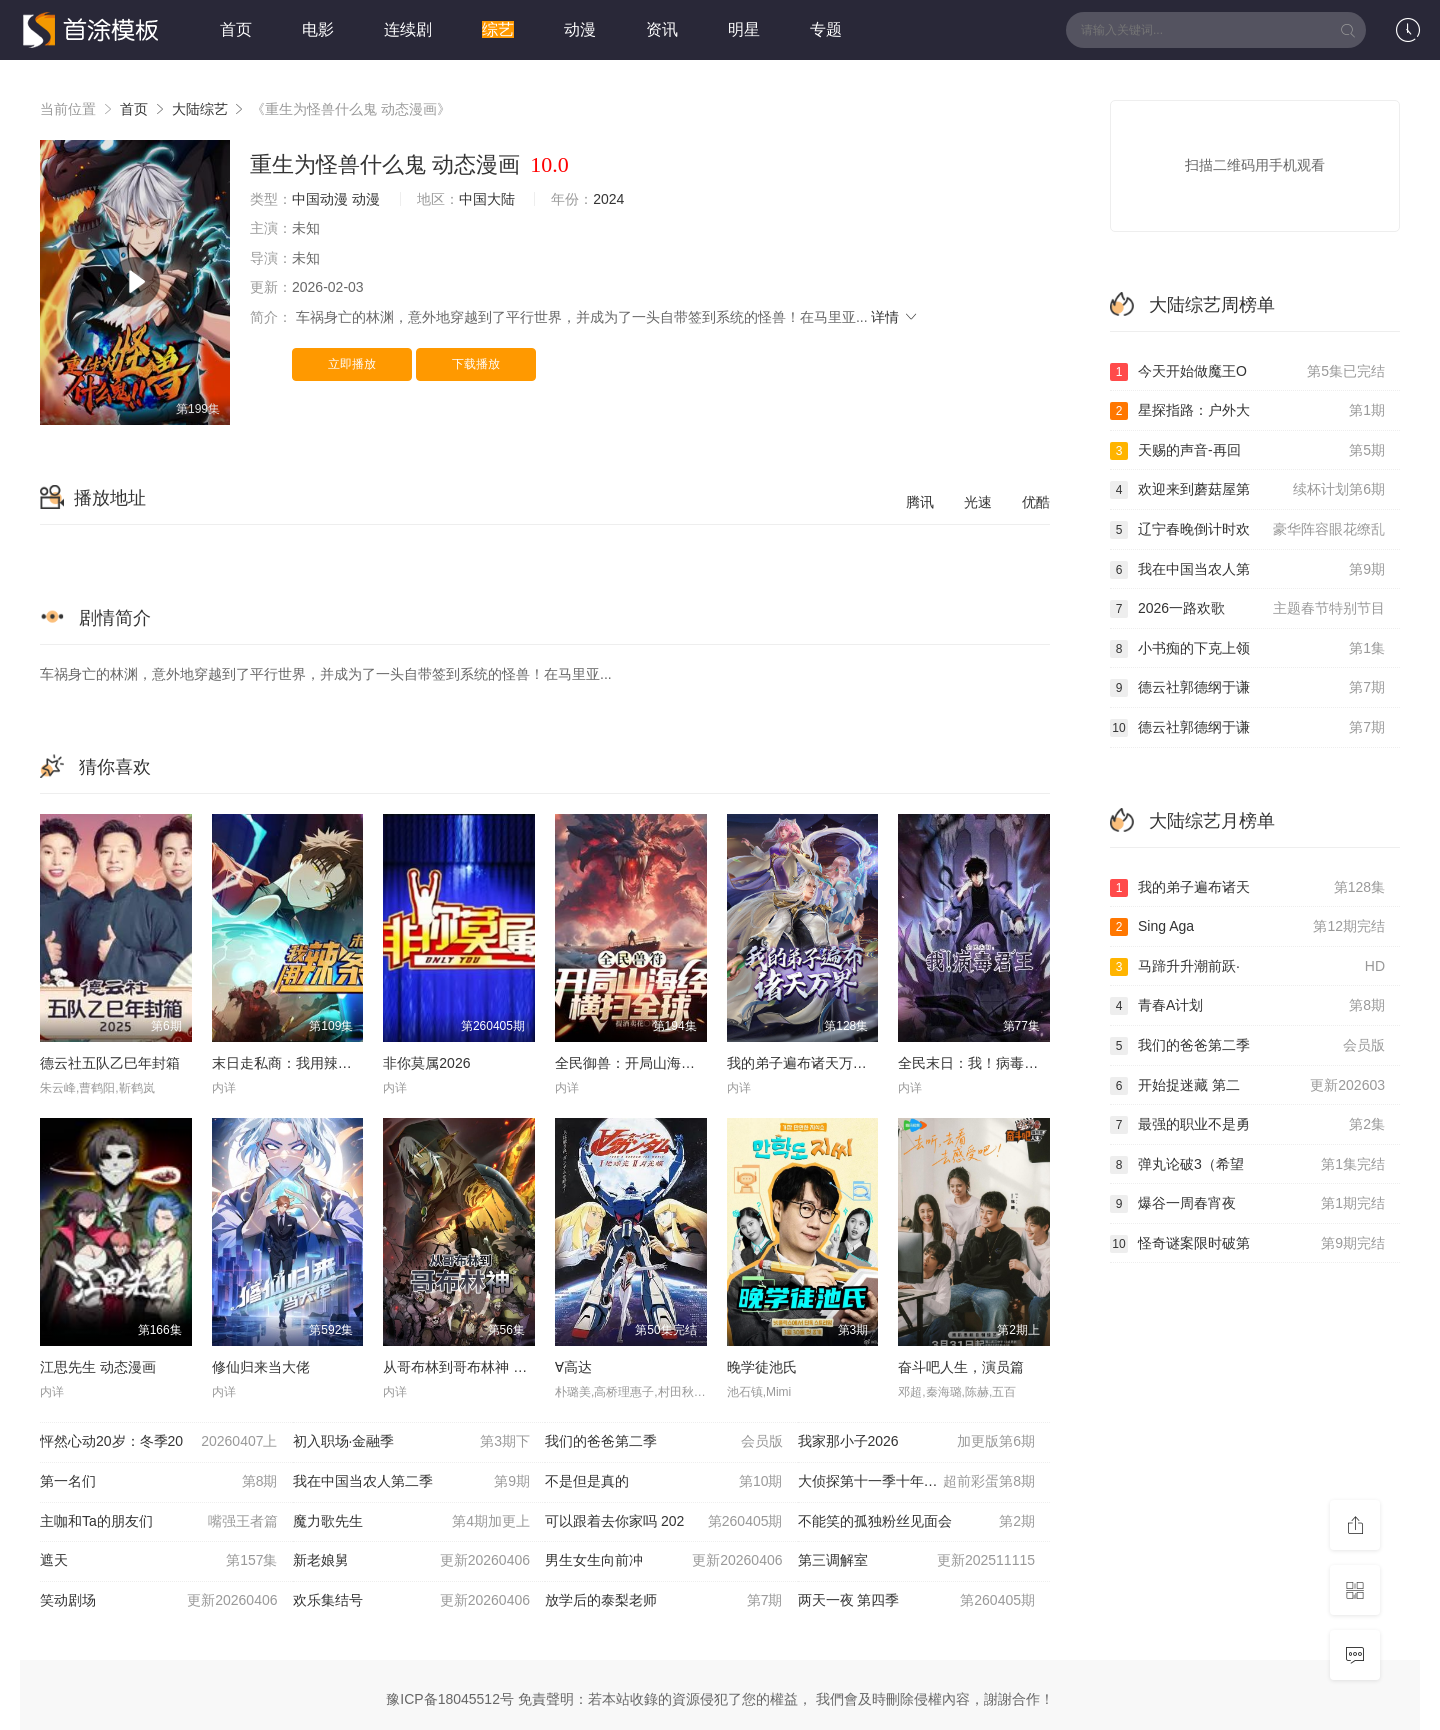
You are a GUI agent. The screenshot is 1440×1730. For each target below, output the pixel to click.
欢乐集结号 (412, 1601)
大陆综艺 (200, 109)
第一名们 (159, 1482)
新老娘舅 (412, 1561)
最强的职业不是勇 (1247, 1125)
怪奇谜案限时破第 (1247, 1244)
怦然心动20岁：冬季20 (159, 1442)
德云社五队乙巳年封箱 (110, 1063)
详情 (895, 317)
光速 (978, 502)
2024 (608, 199)
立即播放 (352, 364)
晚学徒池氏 (762, 1367)
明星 (744, 29)
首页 (236, 29)
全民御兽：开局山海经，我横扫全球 (667, 1063)
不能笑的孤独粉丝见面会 (917, 1522)
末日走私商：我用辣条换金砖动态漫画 (331, 1063)
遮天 (159, 1561)
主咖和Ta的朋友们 (159, 1522)
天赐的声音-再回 (1247, 451)
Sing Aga (1247, 927)
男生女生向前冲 (664, 1561)
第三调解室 (917, 1561)
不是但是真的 (664, 1482)
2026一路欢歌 (1247, 609)
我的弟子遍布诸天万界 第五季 (820, 1063)
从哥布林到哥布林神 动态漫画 (476, 1367)
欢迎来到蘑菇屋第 (1247, 490)
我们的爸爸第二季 (664, 1442)
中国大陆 (487, 199)
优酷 (1036, 502)
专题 (826, 29)
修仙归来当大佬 (261, 1367)
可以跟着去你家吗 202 (664, 1522)
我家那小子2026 (917, 1442)
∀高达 (573, 1367)
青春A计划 (1247, 1006)
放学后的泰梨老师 (664, 1601)
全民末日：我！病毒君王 (975, 1063)
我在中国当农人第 (1247, 570)
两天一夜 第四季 (917, 1601)
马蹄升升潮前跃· (1247, 967)
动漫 (580, 29)
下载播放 (476, 364)
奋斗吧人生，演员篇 (961, 1367)
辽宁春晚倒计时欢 (1247, 530)
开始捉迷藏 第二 (1247, 1086)
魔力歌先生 (412, 1522)
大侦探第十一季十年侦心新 (917, 1482)
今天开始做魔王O (1247, 372)
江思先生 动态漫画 (98, 1367)
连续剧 (408, 29)
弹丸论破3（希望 (1247, 1165)
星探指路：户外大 (1247, 411)
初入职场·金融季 (412, 1442)
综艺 (498, 29)
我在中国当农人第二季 (412, 1482)
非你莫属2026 (426, 1063)
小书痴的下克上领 (1247, 649)
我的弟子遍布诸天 (1247, 888)
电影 (318, 29)
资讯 (662, 29)
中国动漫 (320, 199)
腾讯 (920, 502)
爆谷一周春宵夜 (1247, 1204)
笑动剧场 (159, 1601)
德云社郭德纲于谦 (1247, 688)
